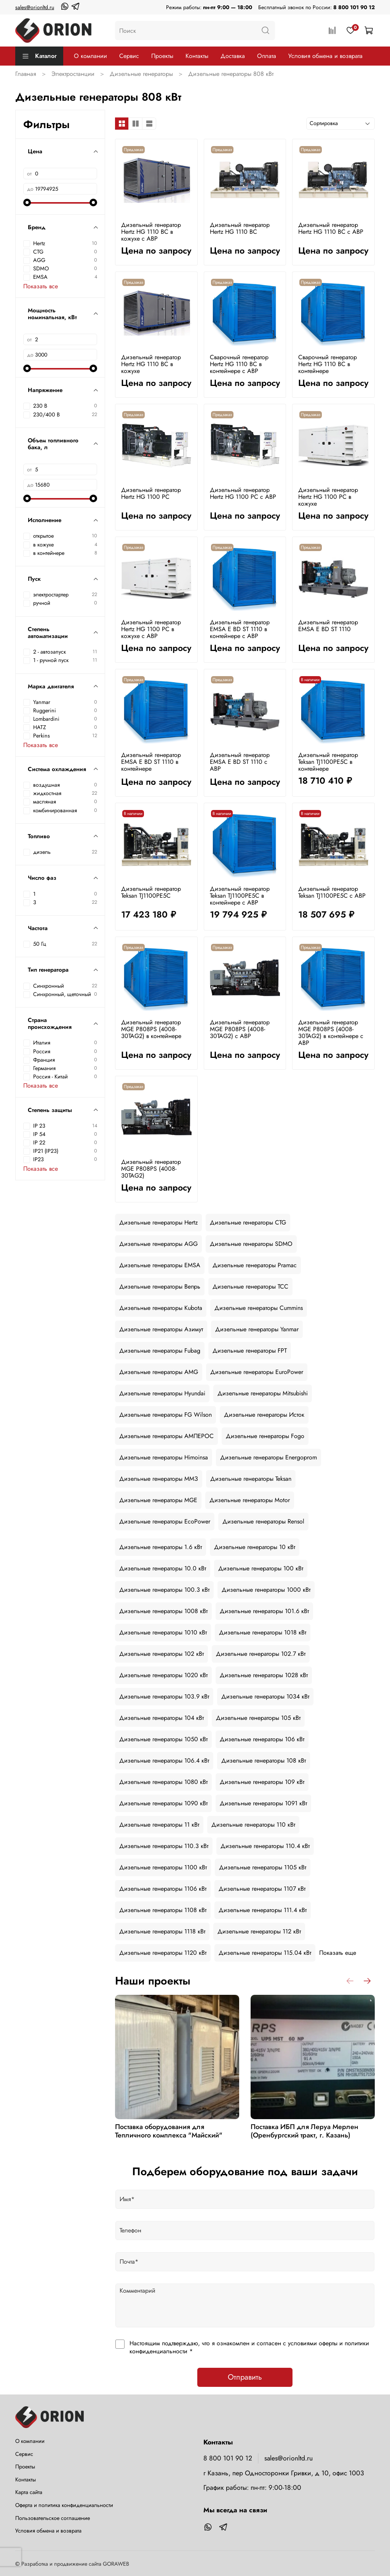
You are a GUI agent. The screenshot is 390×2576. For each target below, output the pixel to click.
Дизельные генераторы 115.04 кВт (265, 1952)
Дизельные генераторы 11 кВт (159, 1824)
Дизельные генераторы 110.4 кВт (265, 1846)
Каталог (39, 55)
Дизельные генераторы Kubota (160, 1307)
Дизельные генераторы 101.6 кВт (264, 1611)
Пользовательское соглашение (52, 2518)
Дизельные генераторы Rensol (263, 1521)
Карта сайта (28, 2492)
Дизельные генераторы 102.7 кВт (260, 1653)
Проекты (162, 55)
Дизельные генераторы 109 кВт (262, 1781)
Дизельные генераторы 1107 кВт (262, 1888)
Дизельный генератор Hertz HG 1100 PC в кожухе (328, 496)
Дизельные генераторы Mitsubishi (262, 1393)
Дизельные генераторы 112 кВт (259, 1931)
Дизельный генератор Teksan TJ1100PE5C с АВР (332, 892)
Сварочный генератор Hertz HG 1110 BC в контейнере (327, 364)
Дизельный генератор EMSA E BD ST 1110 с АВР (240, 761)
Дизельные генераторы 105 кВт (258, 1717)
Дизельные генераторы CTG (248, 1222)
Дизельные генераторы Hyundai (162, 1393)
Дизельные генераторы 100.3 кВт (164, 1589)
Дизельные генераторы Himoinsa (163, 1457)
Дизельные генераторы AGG (158, 1243)
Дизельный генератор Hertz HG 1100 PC (151, 493)
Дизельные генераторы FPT (250, 1350)
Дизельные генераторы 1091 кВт (263, 1803)
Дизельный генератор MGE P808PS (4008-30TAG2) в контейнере (151, 1029)
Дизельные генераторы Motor (249, 1500)
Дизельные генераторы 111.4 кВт (263, 1910)
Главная (25, 73)
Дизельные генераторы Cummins (258, 1307)
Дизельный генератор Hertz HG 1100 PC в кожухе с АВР (151, 629)
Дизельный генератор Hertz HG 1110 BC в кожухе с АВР (151, 231)
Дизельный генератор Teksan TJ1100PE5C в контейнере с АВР (240, 895)
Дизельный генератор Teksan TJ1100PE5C (151, 892)
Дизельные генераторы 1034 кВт (265, 1696)
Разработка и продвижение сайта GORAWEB (75, 2564)
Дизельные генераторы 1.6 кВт (160, 1547)
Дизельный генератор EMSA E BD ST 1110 (328, 625)
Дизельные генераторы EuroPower (256, 1372)
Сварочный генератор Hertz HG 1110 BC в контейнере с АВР (239, 364)
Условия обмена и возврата (325, 55)
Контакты (196, 55)
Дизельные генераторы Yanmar (257, 1329)
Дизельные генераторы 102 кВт (161, 1653)
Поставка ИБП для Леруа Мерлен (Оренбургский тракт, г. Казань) (304, 2131)
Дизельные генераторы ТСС (250, 1286)
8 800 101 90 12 (354, 7)
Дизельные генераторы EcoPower (164, 1521)
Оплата (266, 55)
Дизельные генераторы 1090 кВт (163, 1803)
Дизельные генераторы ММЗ (158, 1478)
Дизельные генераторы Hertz (158, 1222)
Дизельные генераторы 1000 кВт (266, 1589)
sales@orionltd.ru (34, 7)
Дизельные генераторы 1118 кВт (162, 1931)
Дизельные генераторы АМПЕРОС (166, 1436)
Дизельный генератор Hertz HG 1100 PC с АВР (243, 493)
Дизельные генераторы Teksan (250, 1478)
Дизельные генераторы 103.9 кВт (164, 1696)
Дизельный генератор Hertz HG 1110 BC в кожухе (151, 364)
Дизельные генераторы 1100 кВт (163, 1867)
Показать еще (337, 1952)
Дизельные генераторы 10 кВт (254, 1547)
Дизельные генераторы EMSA (159, 1265)
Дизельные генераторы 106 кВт (262, 1739)
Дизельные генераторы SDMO (251, 1243)
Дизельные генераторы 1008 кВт (163, 1611)
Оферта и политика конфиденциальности (64, 2505)
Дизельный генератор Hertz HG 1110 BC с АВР (330, 228)
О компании (90, 55)
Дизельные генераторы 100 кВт (260, 1568)
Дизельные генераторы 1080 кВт (163, 1781)
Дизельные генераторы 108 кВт (263, 1760)
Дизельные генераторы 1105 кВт (262, 1867)
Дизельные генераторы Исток (264, 1414)
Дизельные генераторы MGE (158, 1500)
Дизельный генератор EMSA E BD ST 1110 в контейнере (151, 761)
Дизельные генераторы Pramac (255, 1265)
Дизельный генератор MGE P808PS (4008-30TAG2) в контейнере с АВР (330, 1032)
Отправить (245, 2377)
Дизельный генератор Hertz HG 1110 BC (240, 228)
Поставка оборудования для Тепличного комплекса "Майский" (168, 2131)
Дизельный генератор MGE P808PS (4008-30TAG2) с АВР (240, 1029)
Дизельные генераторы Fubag (159, 1350)
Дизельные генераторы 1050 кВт (163, 1739)
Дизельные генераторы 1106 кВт (162, 1888)
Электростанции (72, 73)
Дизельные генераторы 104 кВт (161, 1717)
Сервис (129, 55)
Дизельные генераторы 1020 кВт (163, 1675)
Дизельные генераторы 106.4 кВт (164, 1760)
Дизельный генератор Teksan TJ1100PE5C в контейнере (328, 761)
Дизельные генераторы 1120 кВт (162, 1952)
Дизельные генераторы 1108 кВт (162, 1910)
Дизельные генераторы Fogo (265, 1436)
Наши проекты (152, 1981)
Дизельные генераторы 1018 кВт (262, 1632)
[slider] (27, 202)
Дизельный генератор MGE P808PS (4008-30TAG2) (151, 1168)
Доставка (233, 55)
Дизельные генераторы (141, 73)
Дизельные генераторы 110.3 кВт (163, 1846)
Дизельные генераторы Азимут (161, 1329)
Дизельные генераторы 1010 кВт (163, 1632)
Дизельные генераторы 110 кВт (253, 1824)
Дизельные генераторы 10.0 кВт (162, 1568)
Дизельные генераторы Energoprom (268, 1457)
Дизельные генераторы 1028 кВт (264, 1675)
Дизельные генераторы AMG (158, 1372)
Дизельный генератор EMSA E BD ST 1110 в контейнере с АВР (240, 629)
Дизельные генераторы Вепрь (159, 1286)
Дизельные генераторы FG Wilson (165, 1414)
